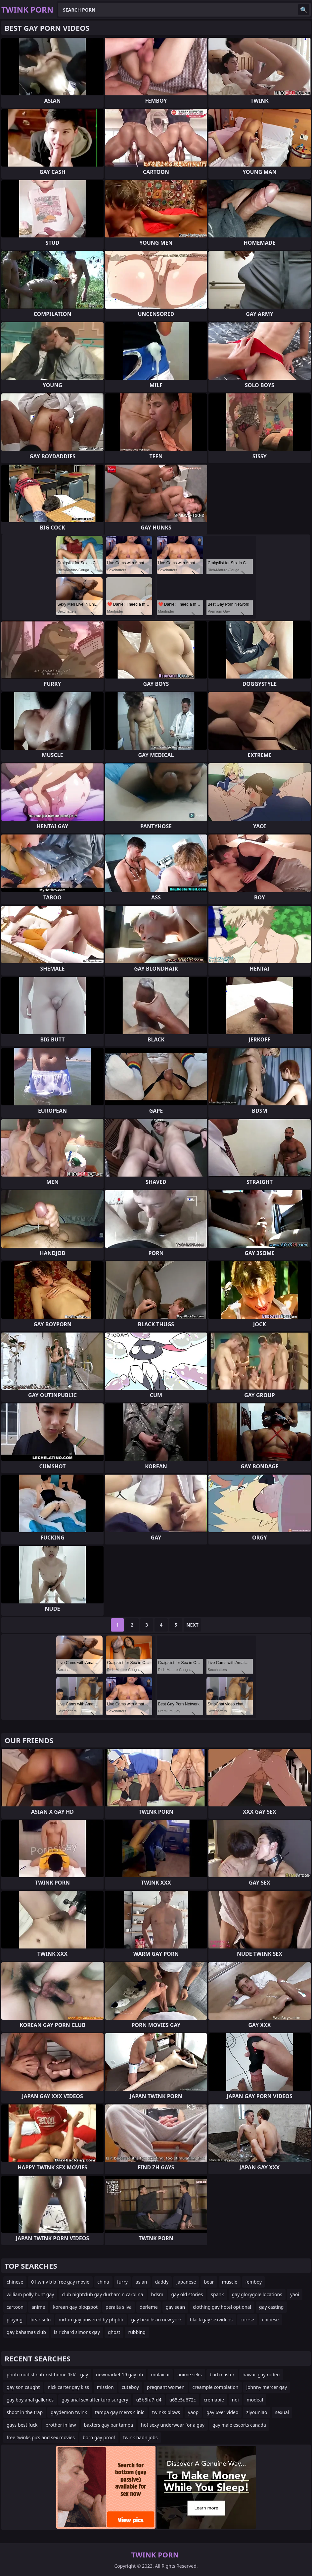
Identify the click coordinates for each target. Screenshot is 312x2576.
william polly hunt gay (30, 2294)
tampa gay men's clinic (119, 2412)
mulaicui (160, 2374)
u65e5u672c (182, 2400)
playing (14, 2319)
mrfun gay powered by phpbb (91, 2319)
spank (217, 2294)
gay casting (271, 2307)
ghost (114, 2332)
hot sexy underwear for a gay (172, 2425)
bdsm (157, 2294)
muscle (230, 2282)
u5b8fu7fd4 (148, 2400)
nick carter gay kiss (68, 2387)
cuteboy (130, 2387)
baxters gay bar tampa (108, 2425)
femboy (253, 2282)
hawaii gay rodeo (261, 2374)
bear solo (40, 2319)
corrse (247, 2319)
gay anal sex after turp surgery (95, 2400)
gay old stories (187, 2294)
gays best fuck (22, 2425)
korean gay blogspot (75, 2307)
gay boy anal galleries (30, 2400)
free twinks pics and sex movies (41, 2437)
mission (105, 2387)
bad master (222, 2374)
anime (38, 2307)
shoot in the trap (25, 2412)
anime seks (189, 2374)
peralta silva (119, 2307)
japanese (186, 2282)
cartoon (15, 2307)
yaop (193, 2412)
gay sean (175, 2307)
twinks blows (166, 2412)
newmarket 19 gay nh (119, 2374)
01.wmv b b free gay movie (60, 2282)
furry (122, 2282)
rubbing (137, 2332)
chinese (15, 2282)
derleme (149, 2307)
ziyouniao (256, 2412)
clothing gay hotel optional (222, 2307)
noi (235, 2400)
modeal (255, 2400)
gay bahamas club (26, 2332)
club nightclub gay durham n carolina (102, 2294)
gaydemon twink (69, 2412)
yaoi (294, 2294)
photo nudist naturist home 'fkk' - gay (47, 2374)
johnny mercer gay (266, 2387)
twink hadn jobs (140, 2437)
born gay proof (99, 2437)
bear (209, 2282)
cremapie (214, 2400)
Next (192, 1625)
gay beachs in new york (156, 2319)
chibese (270, 2319)
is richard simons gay (77, 2332)
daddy (162, 2282)
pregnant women (166, 2387)
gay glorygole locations (257, 2294)
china (103, 2282)
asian (141, 2282)
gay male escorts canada (239, 2425)
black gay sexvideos (211, 2319)
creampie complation (216, 2387)
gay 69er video (222, 2412)
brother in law (61, 2425)
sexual (282, 2412)
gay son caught (23, 2387)
